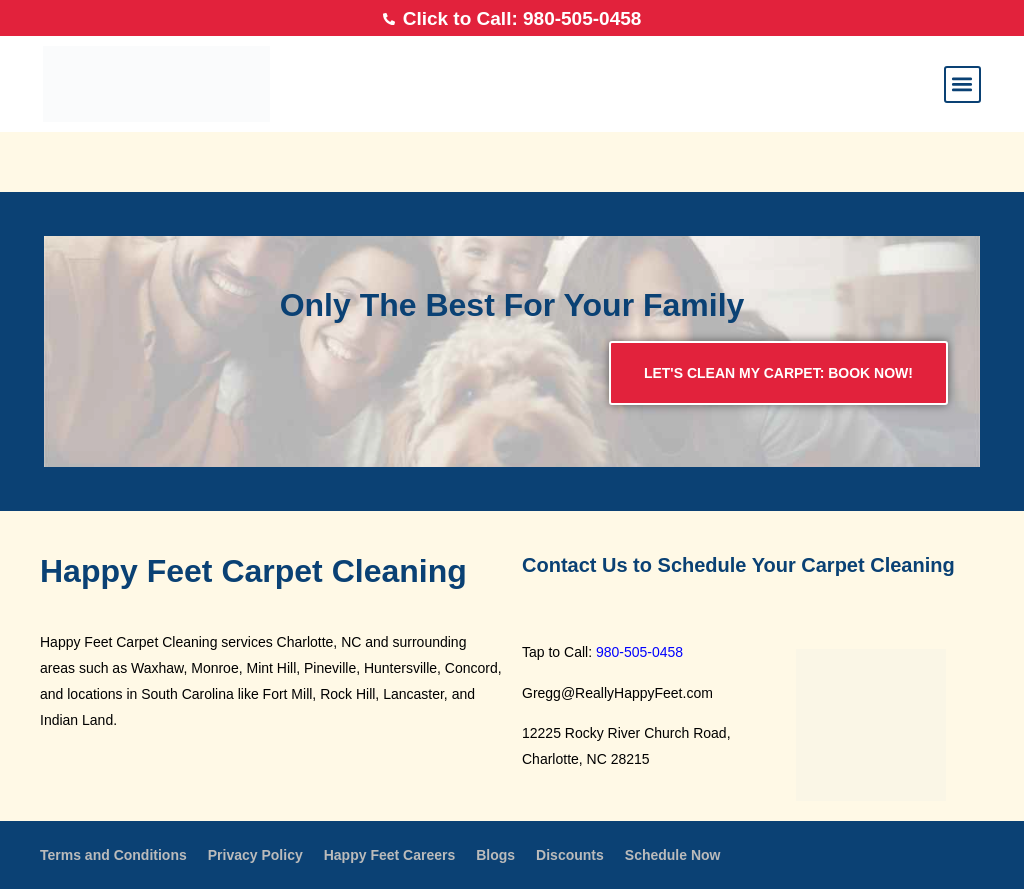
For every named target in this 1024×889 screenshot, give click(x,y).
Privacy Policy (255, 855)
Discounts (570, 855)
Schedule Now (673, 855)
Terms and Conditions (113, 855)
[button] (962, 84)
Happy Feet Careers (390, 855)
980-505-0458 (639, 652)
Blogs (495, 855)
